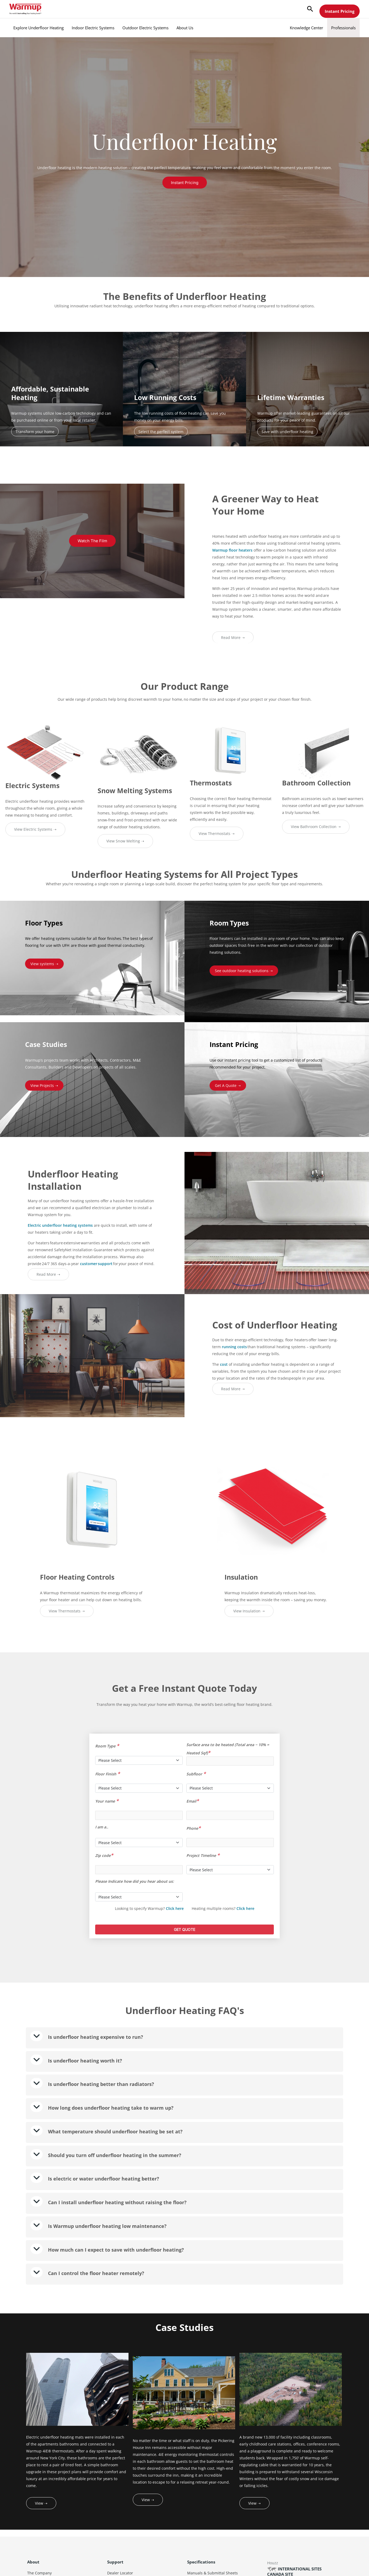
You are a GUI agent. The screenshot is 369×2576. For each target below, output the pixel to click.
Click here (175, 1908)
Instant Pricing (339, 11)
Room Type (107, 1745)
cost (223, 1364)
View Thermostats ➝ (217, 833)
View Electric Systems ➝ (35, 829)
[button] (310, 9)
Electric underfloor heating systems (60, 1225)
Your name (107, 1801)
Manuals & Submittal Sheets (212, 2572)
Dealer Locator (120, 2572)
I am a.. (101, 1826)
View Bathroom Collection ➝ (316, 826)
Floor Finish (107, 1773)
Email (192, 1801)
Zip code (104, 1855)
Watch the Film (92, 540)
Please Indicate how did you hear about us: (134, 1881)
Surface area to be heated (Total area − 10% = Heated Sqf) (227, 1748)
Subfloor (196, 1773)
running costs (234, 1346)
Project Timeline (203, 1855)
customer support (96, 1263)
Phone (193, 1828)
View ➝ (41, 2503)
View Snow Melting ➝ (125, 840)
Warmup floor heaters (232, 550)
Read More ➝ (233, 637)
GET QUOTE (184, 1929)
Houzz (272, 2562)
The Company (39, 2572)
